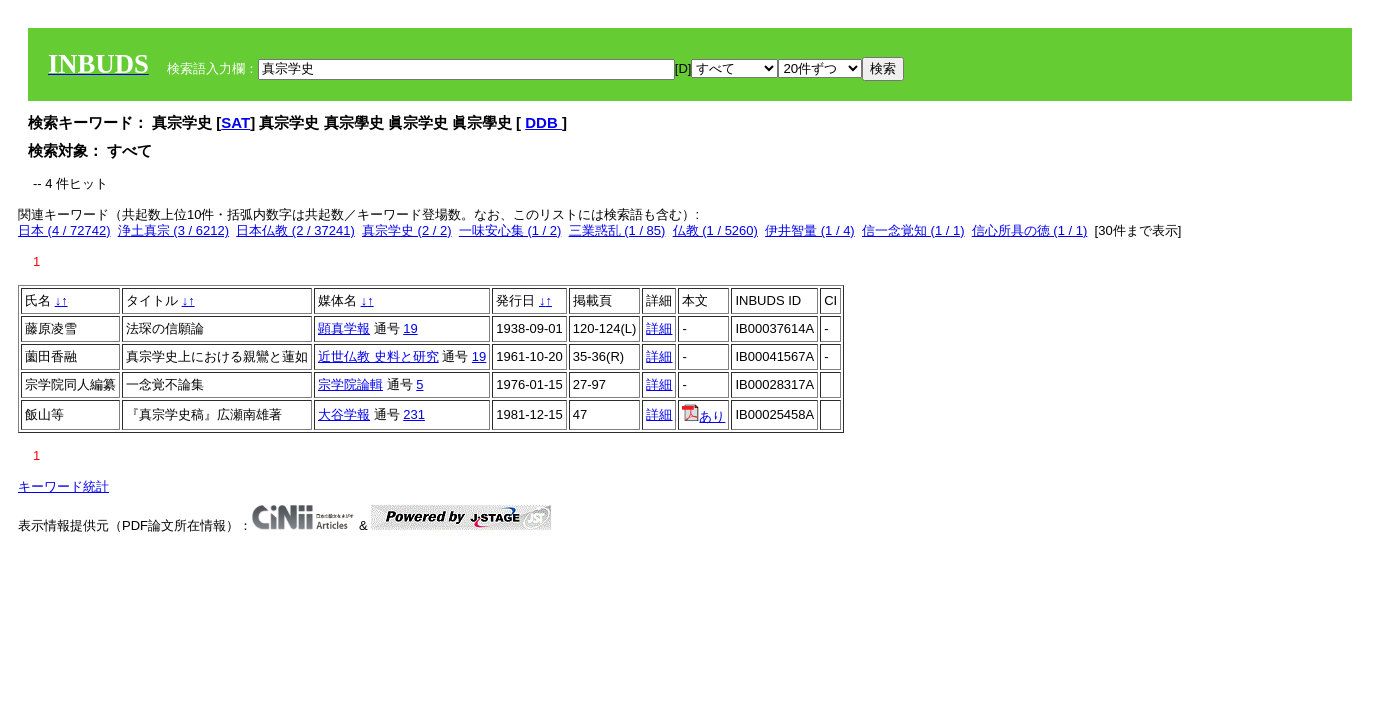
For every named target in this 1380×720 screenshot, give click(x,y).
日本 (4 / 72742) (64, 230)
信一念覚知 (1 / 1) (913, 230)
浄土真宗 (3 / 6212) (173, 230)
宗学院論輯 (350, 384)
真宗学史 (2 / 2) (407, 230)
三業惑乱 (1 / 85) (617, 230)
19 (410, 328)
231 (414, 414)
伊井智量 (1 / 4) (810, 230)
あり (703, 416)
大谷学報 (344, 414)
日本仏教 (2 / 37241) (295, 230)
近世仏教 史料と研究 (378, 356)
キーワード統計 (63, 486)
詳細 (659, 328)
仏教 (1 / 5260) (715, 230)
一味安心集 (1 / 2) (510, 230)
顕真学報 (344, 328)
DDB (543, 122)
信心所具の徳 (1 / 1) (1030, 230)
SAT (235, 122)
